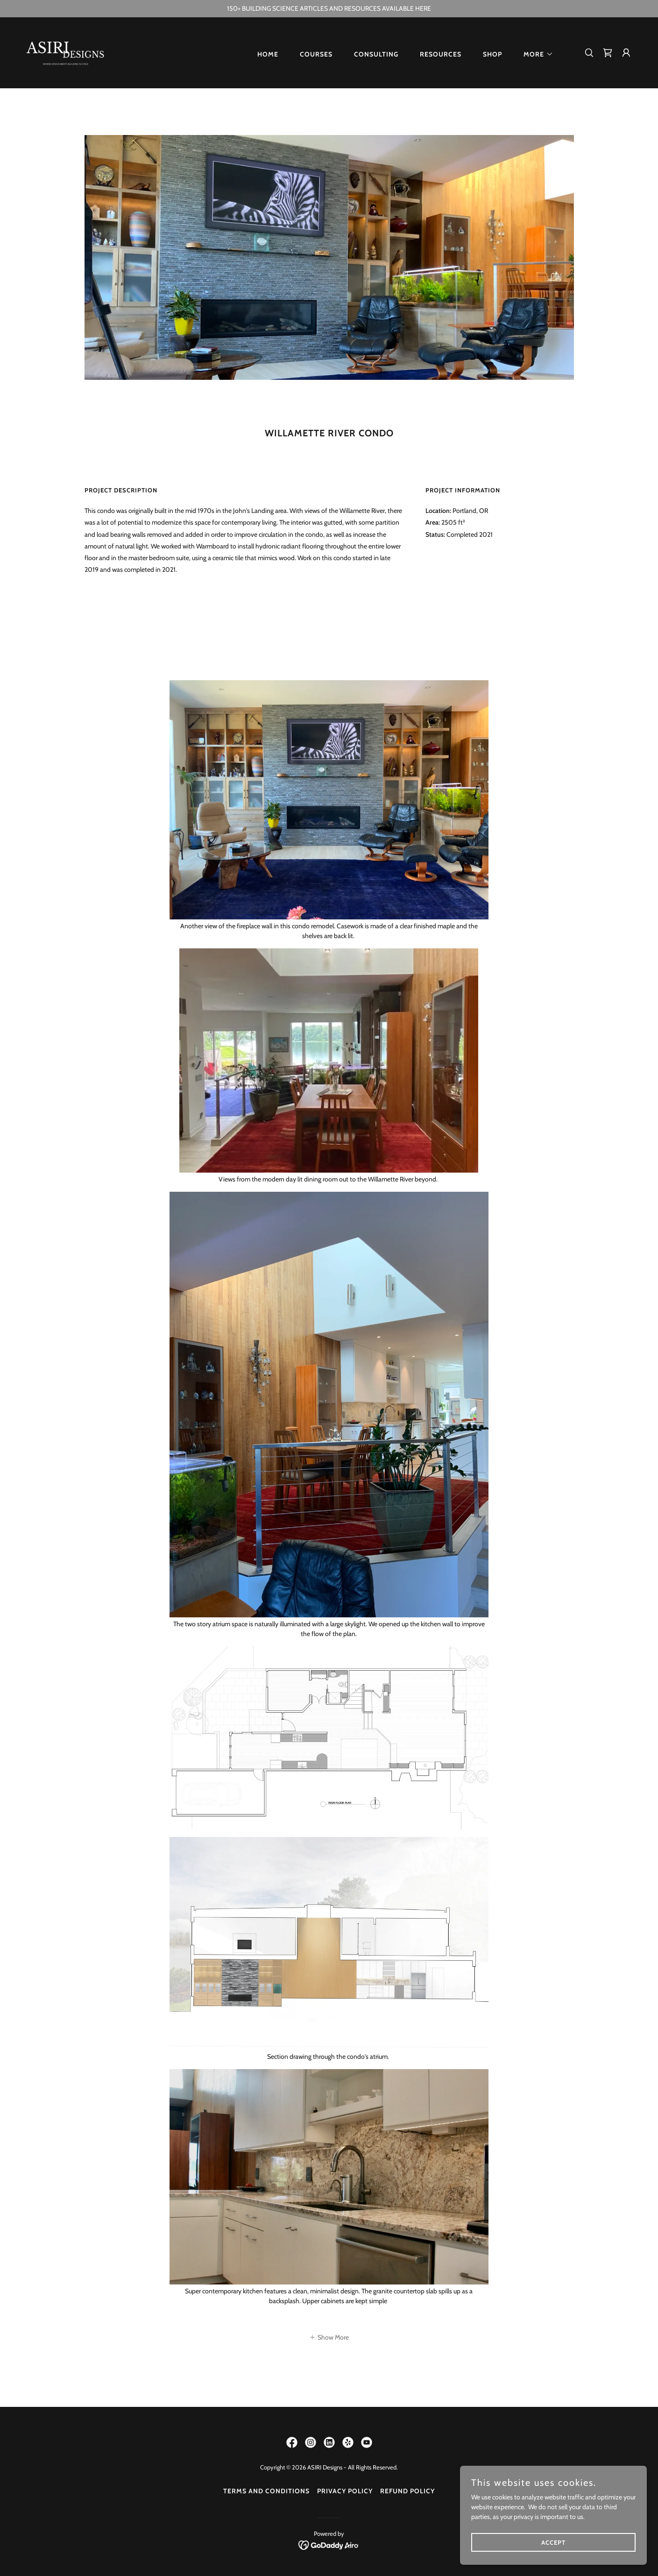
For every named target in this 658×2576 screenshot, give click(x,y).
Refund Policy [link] (407, 2491)
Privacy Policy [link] (345, 2491)
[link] (65, 52)
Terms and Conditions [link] (266, 2491)
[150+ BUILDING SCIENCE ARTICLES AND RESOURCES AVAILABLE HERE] (329, 8)
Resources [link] (440, 54)
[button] (535, 54)
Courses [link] (316, 54)
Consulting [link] (376, 54)
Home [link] (267, 54)
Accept (553, 2542)
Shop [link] (492, 54)
